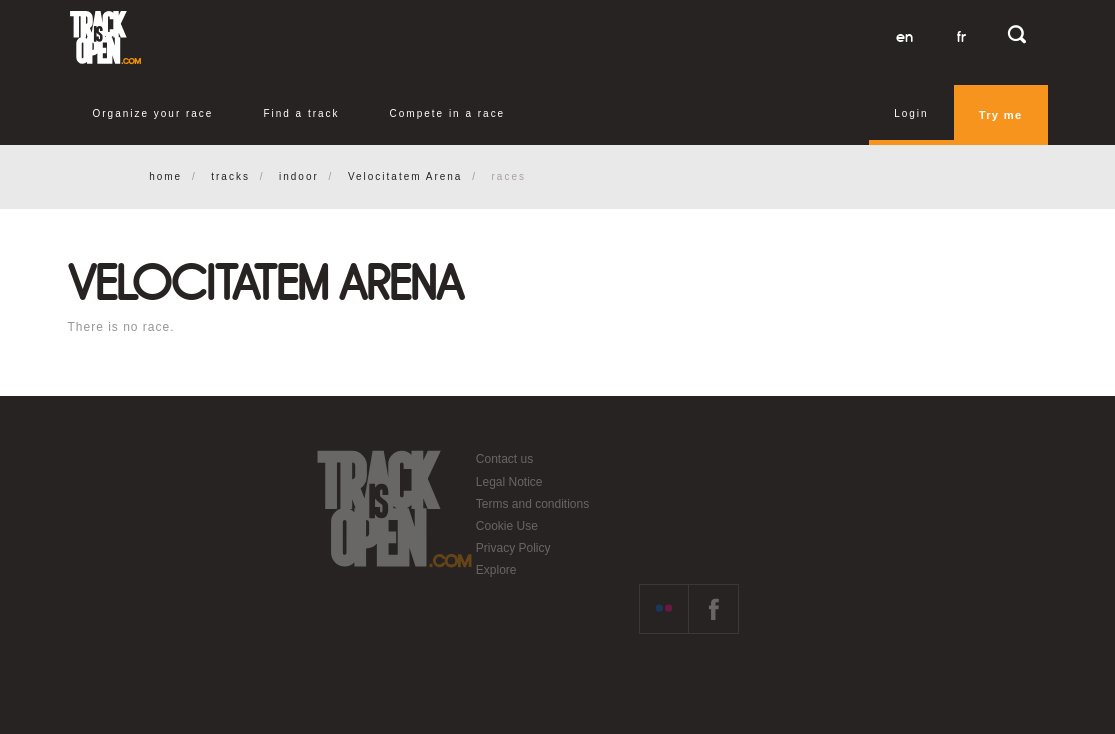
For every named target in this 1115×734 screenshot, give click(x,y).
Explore (496, 570)
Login (911, 113)
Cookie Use (507, 526)
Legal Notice (509, 482)
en (904, 37)
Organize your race (153, 113)
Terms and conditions (532, 504)
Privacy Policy (513, 548)
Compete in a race (448, 113)
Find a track (301, 113)
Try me (1001, 115)
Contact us (504, 459)
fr (961, 37)
